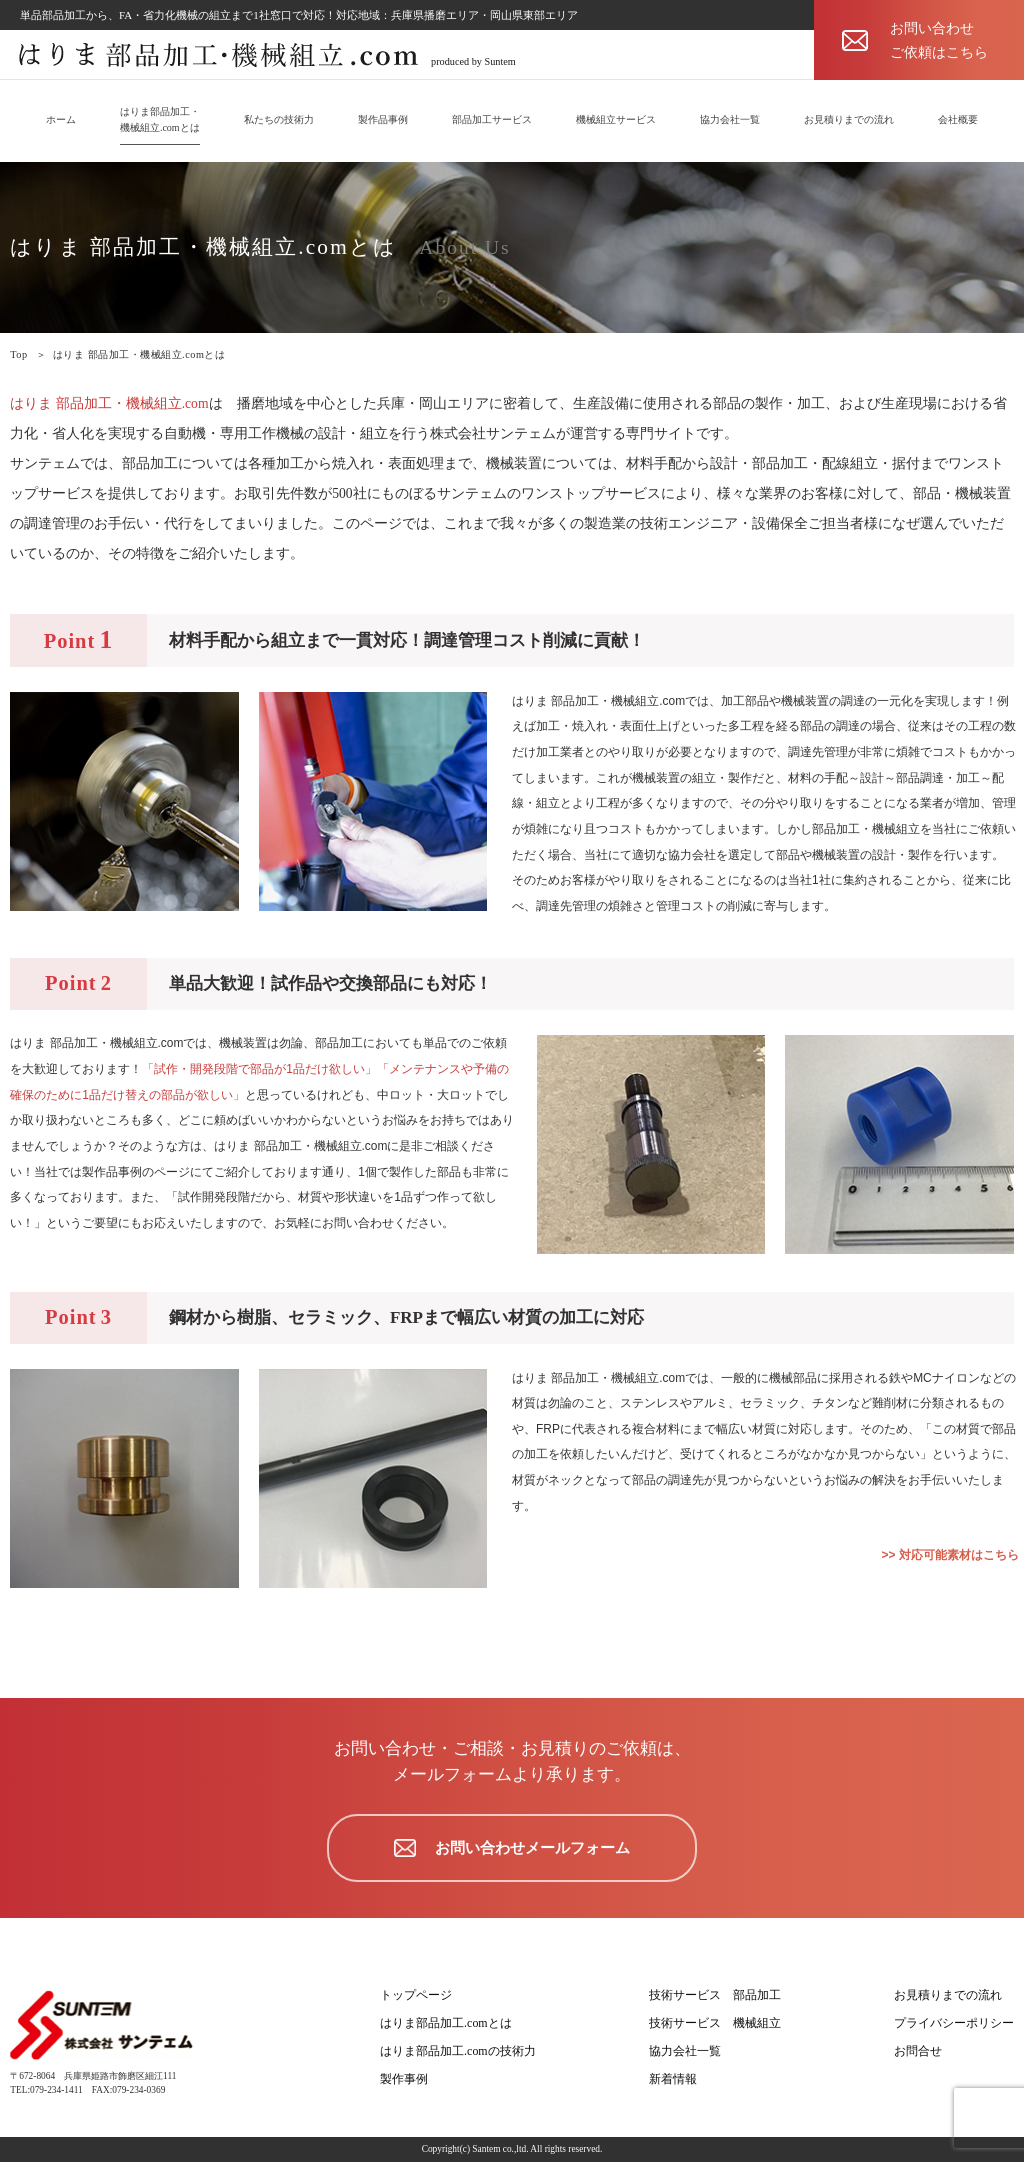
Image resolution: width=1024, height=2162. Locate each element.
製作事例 (404, 2079)
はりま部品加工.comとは (446, 2023)
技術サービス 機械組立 (715, 2023)
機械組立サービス (616, 119)
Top (18, 354)
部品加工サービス (492, 119)
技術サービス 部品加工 (715, 1995)
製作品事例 (383, 119)
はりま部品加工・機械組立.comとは (160, 119)
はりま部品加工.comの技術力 (458, 2051)
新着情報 (673, 2079)
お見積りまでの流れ (849, 119)
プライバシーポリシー (954, 2023)
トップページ (416, 1995)
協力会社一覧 (730, 119)
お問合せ (918, 2051)
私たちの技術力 (279, 119)
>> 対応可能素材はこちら (950, 1555)
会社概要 (958, 119)
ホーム (61, 119)
